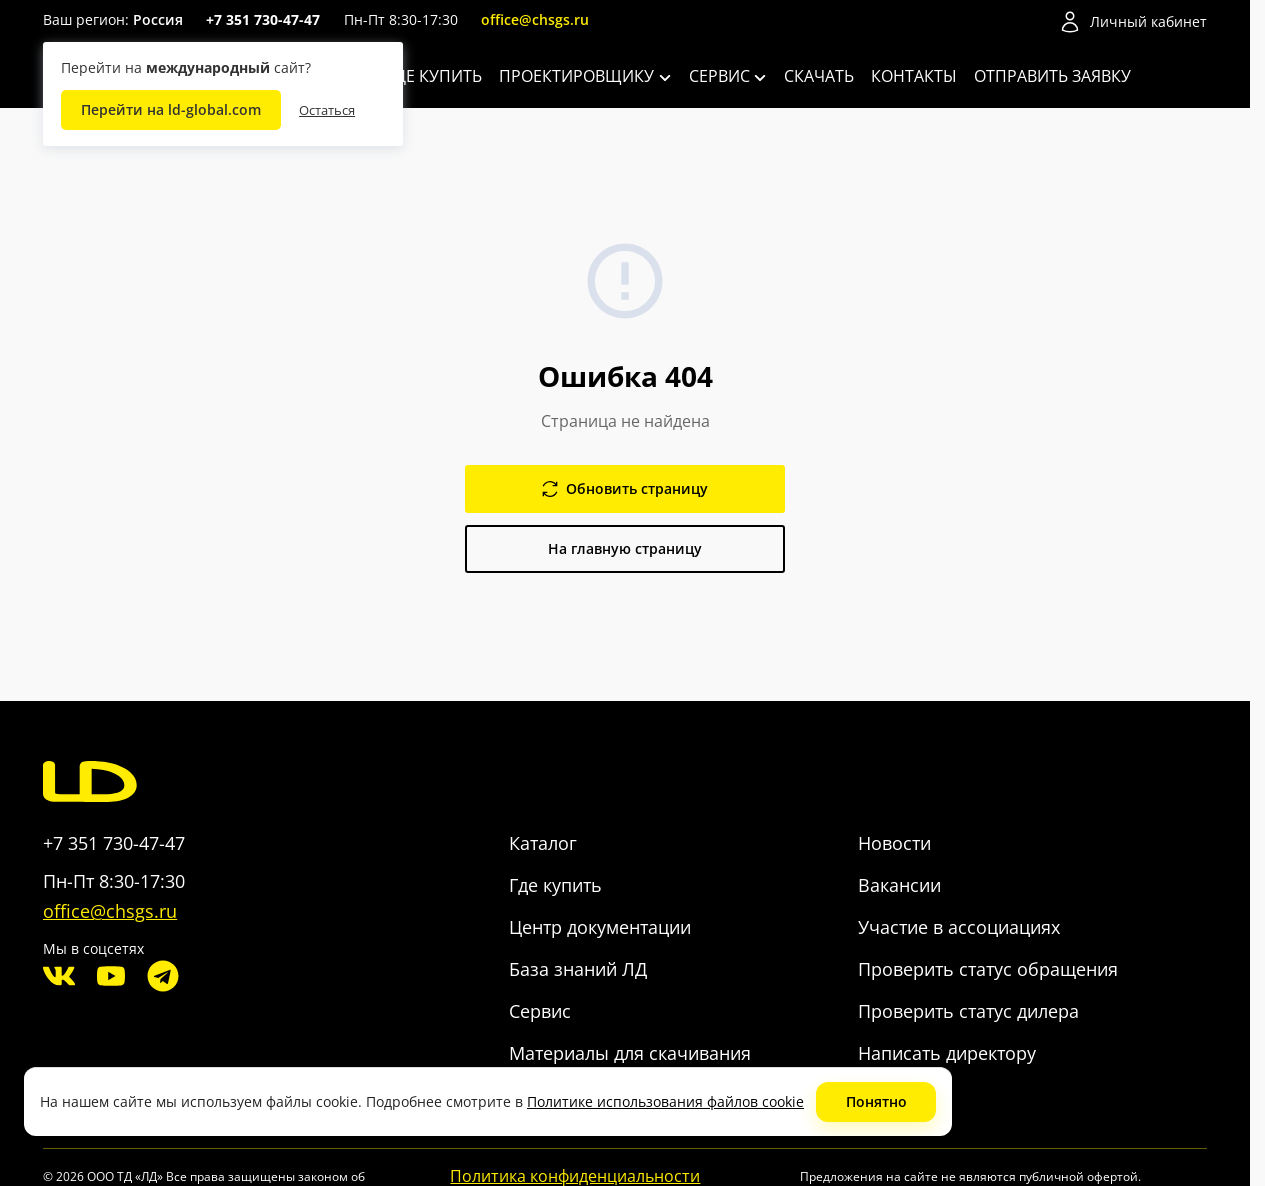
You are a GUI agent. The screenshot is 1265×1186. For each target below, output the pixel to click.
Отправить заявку (1052, 76)
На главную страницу (625, 548)
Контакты (914, 76)
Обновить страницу (625, 488)
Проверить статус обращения (988, 969)
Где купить (434, 76)
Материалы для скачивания (630, 1053)
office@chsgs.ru (535, 19)
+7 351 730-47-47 (263, 19)
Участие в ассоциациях (959, 927)
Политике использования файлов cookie (665, 1101)
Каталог (543, 843)
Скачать (819, 76)
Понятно (876, 1101)
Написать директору (947, 1053)
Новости (894, 843)
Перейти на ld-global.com (171, 109)
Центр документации (600, 927)
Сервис (728, 76)
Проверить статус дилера (968, 1011)
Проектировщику (585, 76)
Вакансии (899, 885)
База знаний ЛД (578, 969)
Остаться (327, 110)
